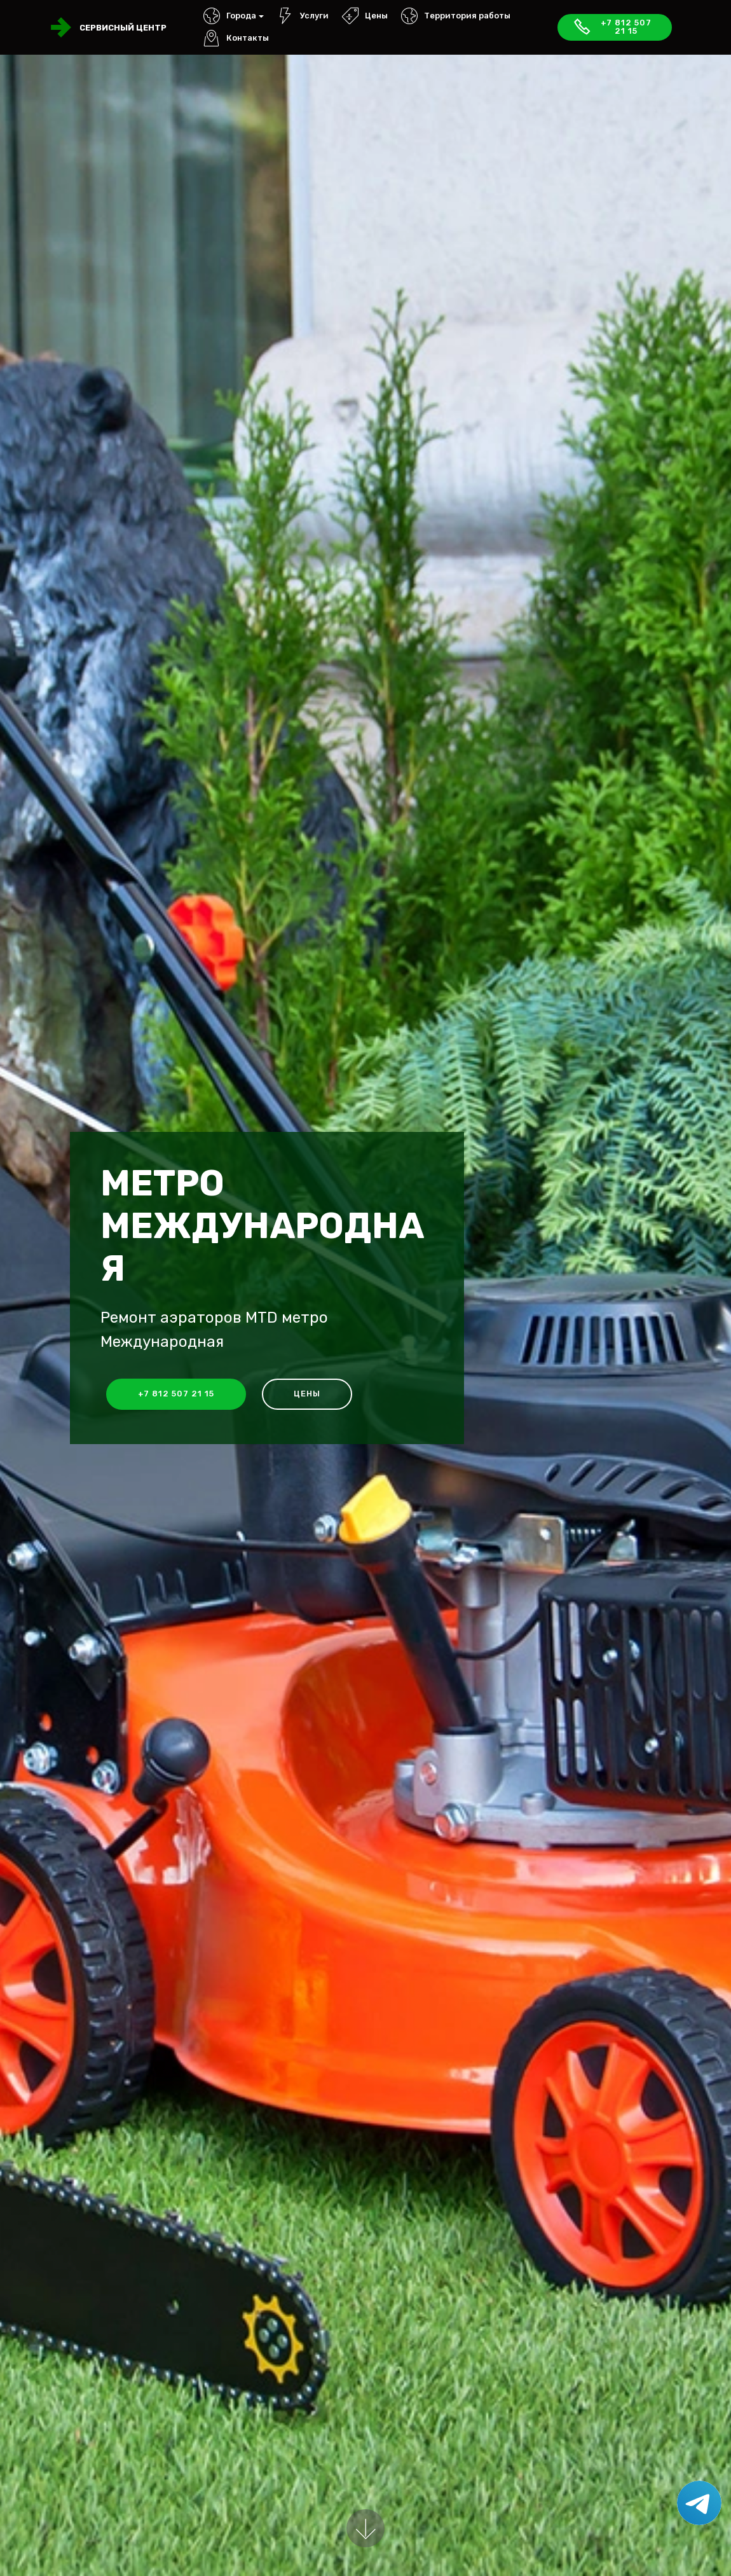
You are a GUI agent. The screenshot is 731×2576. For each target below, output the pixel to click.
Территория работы (455, 15)
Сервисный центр (123, 27)
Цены (365, 15)
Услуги (303, 15)
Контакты (236, 38)
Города (229, 15)
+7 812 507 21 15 (612, 27)
